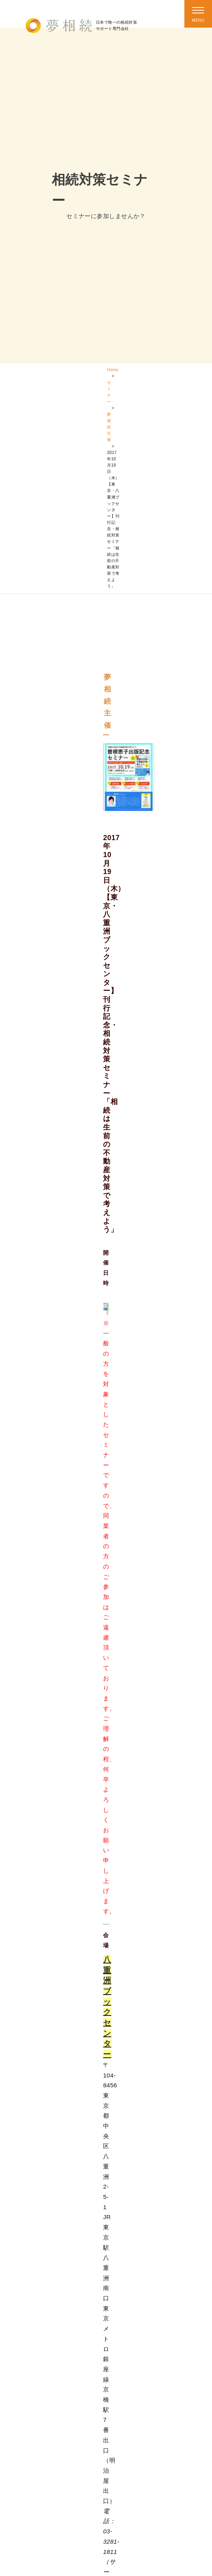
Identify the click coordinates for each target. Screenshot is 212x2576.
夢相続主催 (109, 427)
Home (112, 370)
